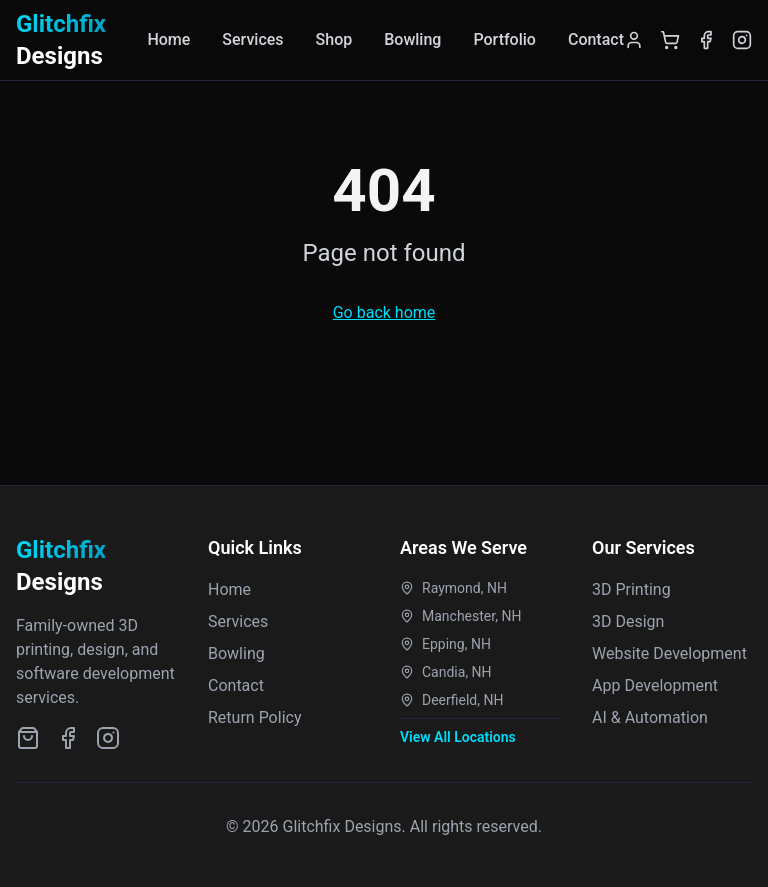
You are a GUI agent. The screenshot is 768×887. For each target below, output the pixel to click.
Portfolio (504, 39)
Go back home (384, 312)
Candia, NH (446, 672)
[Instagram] (742, 40)
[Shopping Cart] (670, 40)
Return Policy (254, 717)
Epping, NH (445, 644)
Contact (596, 39)
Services (252, 39)
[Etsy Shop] (28, 738)
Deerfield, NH (451, 700)
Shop (334, 39)
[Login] (634, 40)
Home (168, 39)
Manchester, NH (460, 616)
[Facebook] (706, 40)
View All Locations (458, 737)
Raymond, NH (453, 588)
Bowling (412, 39)
